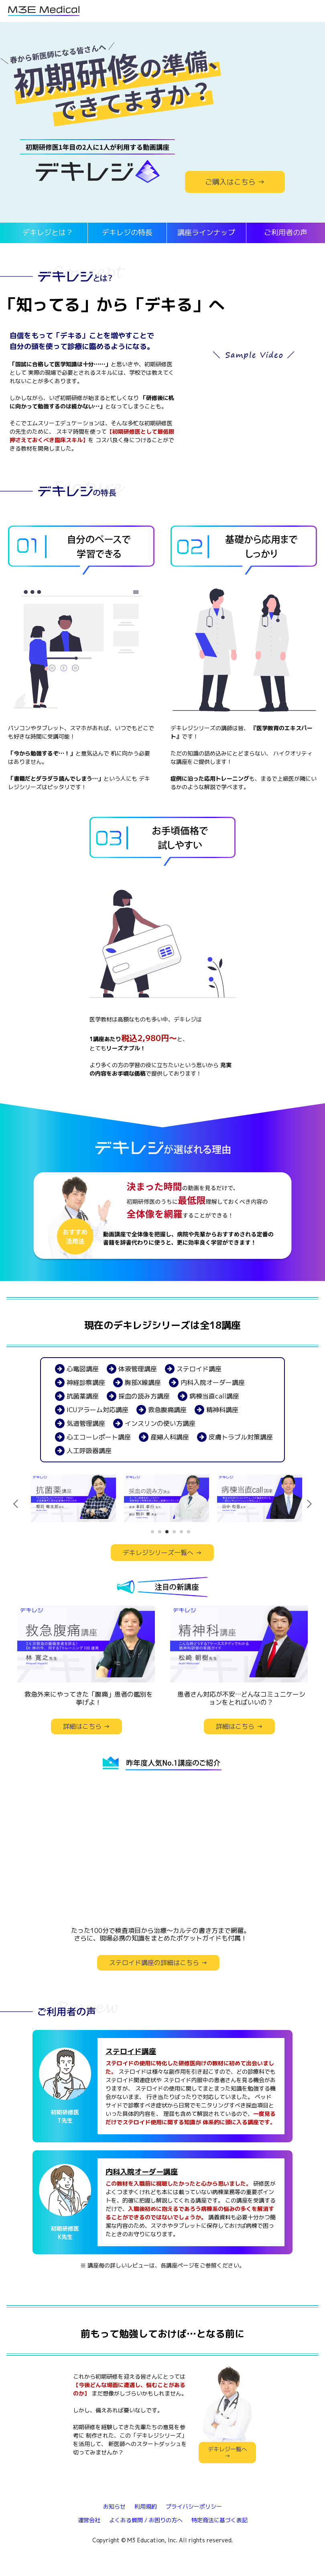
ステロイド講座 (193, 1369)
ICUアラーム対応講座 (91, 1410)
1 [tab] (152, 1531)
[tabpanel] (73, 1498)
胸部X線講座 (137, 1382)
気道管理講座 (80, 1423)
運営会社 (89, 2520)
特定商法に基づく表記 (219, 2520)
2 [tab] (159, 1531)
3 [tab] (167, 1531)
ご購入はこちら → (235, 182)
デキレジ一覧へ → (227, 2452)
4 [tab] (174, 1531)
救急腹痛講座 (161, 1410)
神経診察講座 (80, 1382)
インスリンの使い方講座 (154, 1423)
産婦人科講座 (164, 1437)
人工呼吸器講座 (83, 1450)
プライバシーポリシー (194, 2506)
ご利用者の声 (285, 232)
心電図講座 (77, 1369)
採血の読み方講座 (138, 1396)
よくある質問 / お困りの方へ (146, 2520)
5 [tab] (181, 1531)
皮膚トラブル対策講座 (235, 1437)
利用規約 (145, 2506)
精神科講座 (216, 1410)
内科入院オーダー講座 (207, 1382)
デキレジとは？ (47, 232)
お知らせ (114, 2506)
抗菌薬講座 (77, 1396)
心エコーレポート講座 (93, 1437)
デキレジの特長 (127, 232)
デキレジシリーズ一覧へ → (162, 1552)
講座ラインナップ (206, 232)
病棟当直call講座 (208, 1396)
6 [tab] (188, 1531)
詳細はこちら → (86, 1726)
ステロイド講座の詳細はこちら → (158, 1962)
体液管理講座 (132, 1369)
